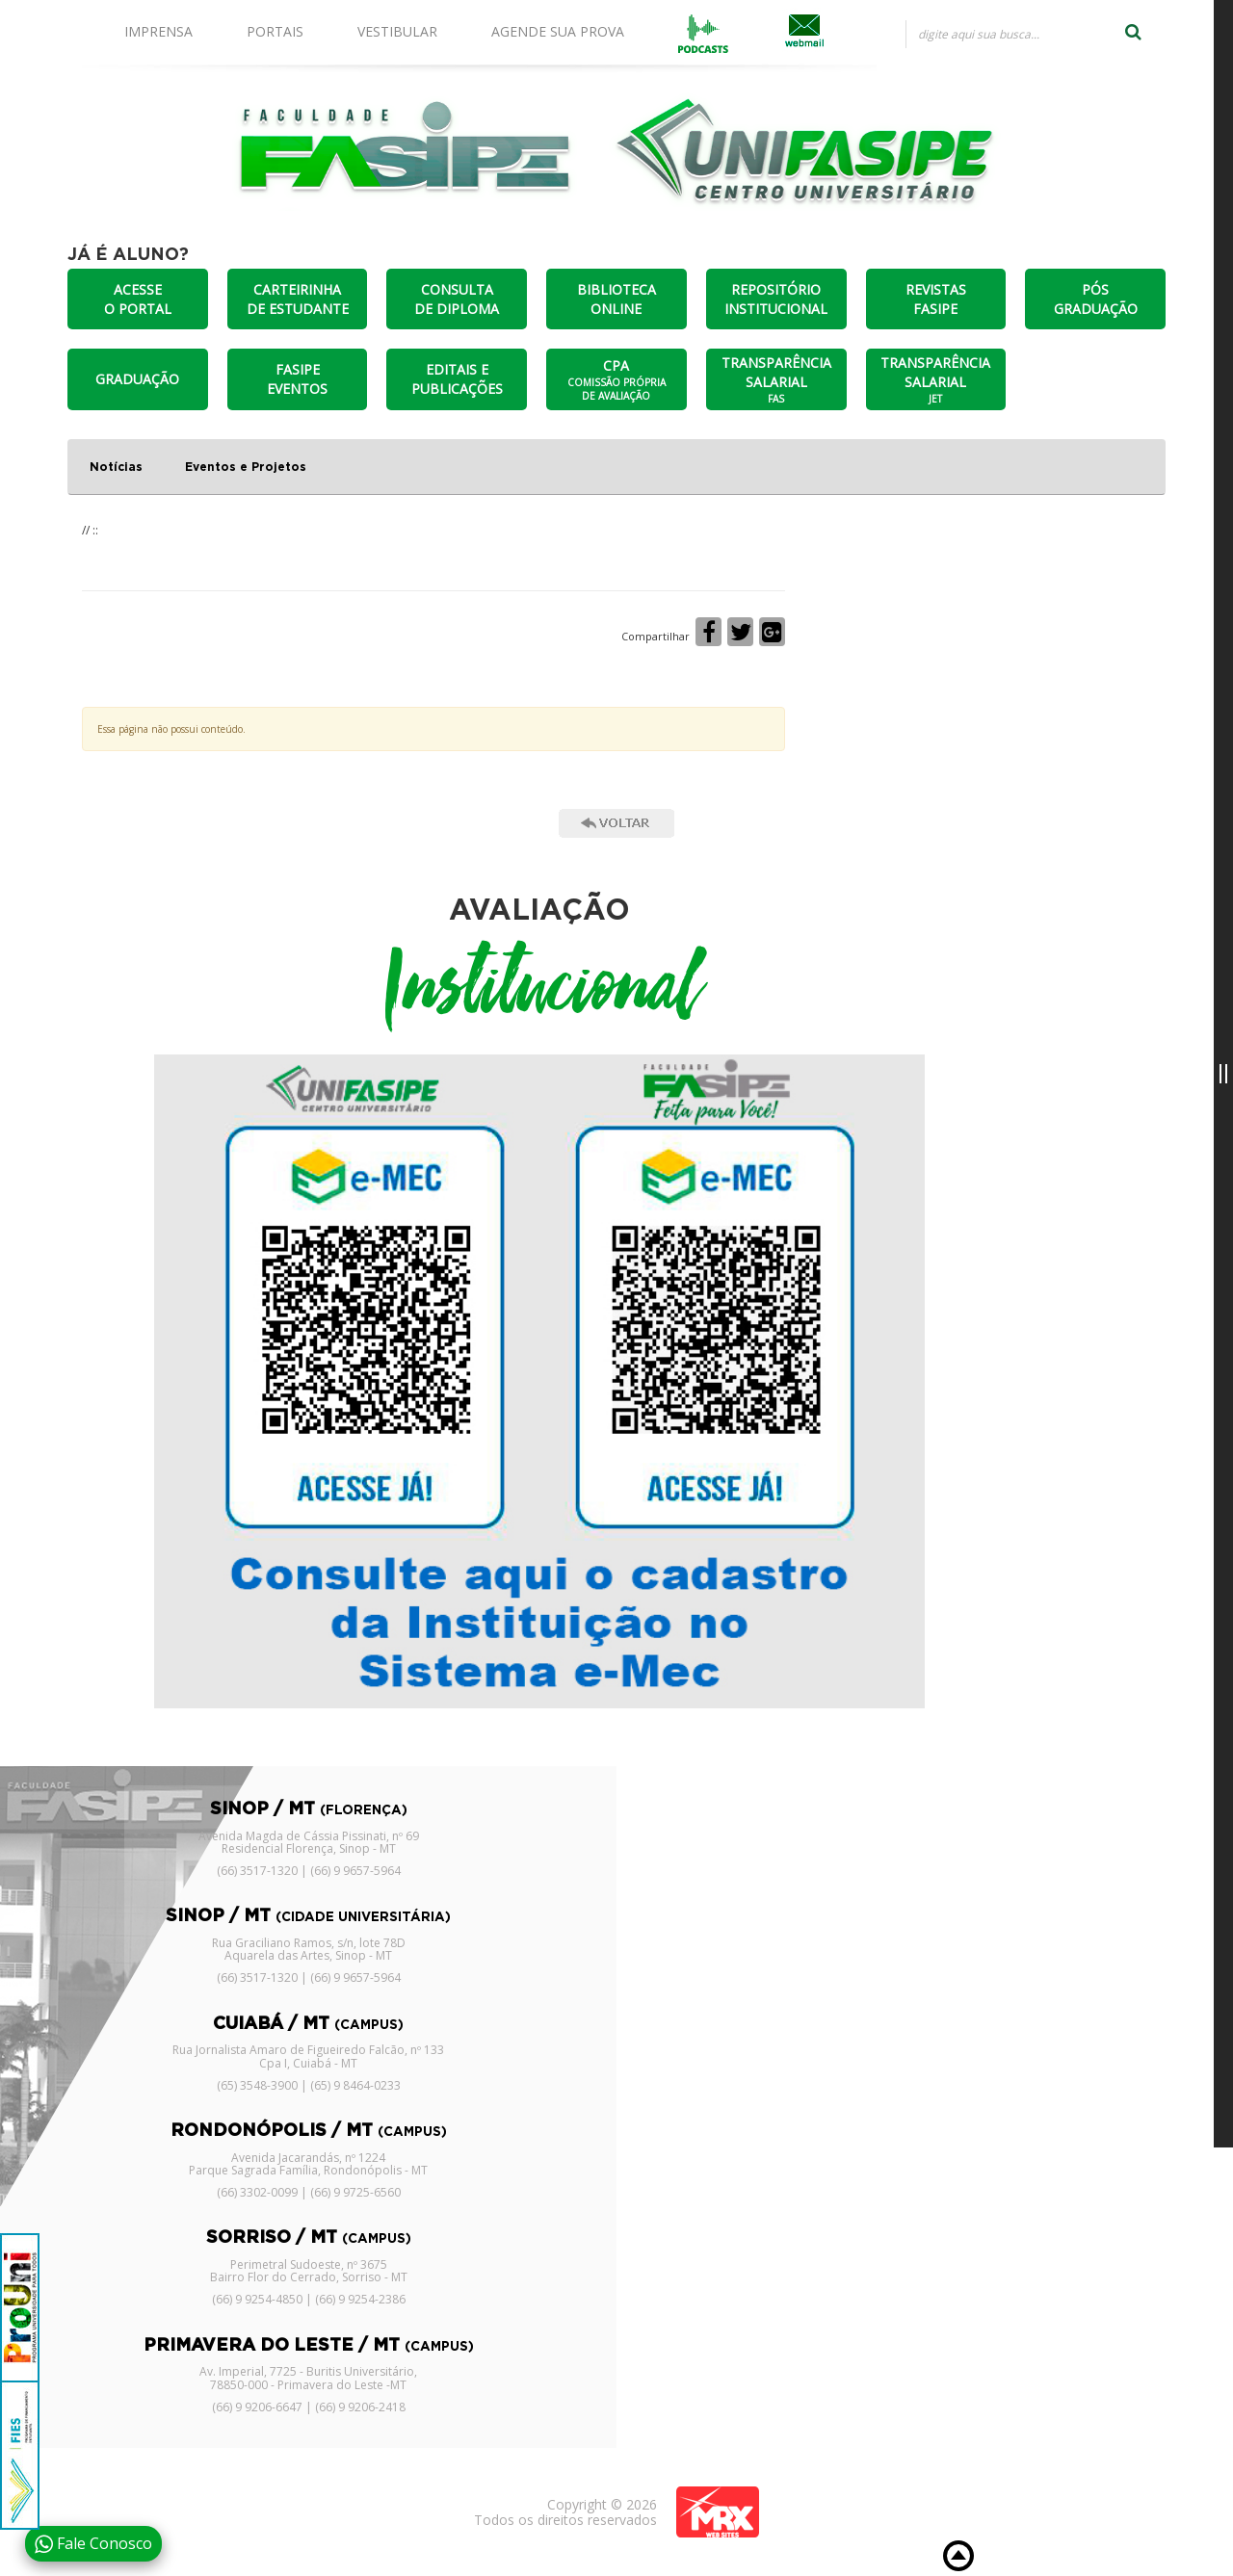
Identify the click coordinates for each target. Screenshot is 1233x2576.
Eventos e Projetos (245, 467)
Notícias (116, 467)
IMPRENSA (158, 31)
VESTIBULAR (397, 31)
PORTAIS (275, 31)
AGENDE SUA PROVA (557, 31)
